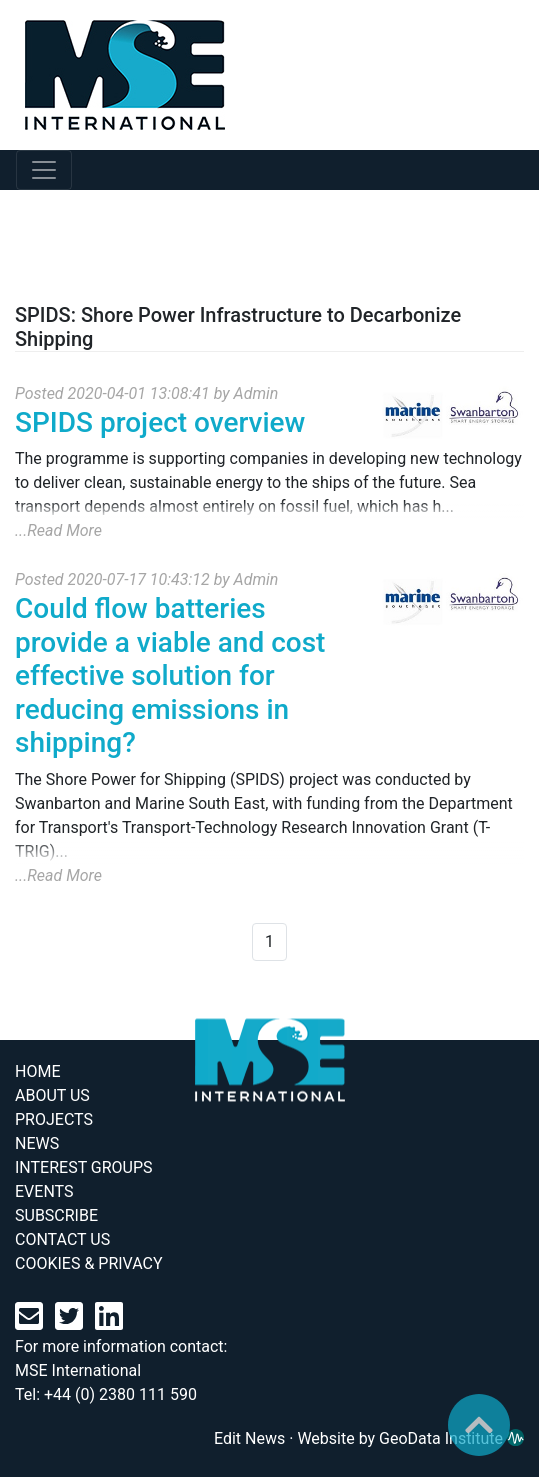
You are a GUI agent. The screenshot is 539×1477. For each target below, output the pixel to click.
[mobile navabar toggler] (44, 170)
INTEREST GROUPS (84, 1167)
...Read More (58, 530)
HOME (37, 1071)
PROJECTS (54, 1119)
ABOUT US (52, 1095)
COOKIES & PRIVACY (89, 1263)
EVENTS (44, 1191)
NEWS (37, 1143)
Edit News (249, 1438)
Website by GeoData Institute (410, 1438)
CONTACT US (62, 1239)
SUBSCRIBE (56, 1215)
